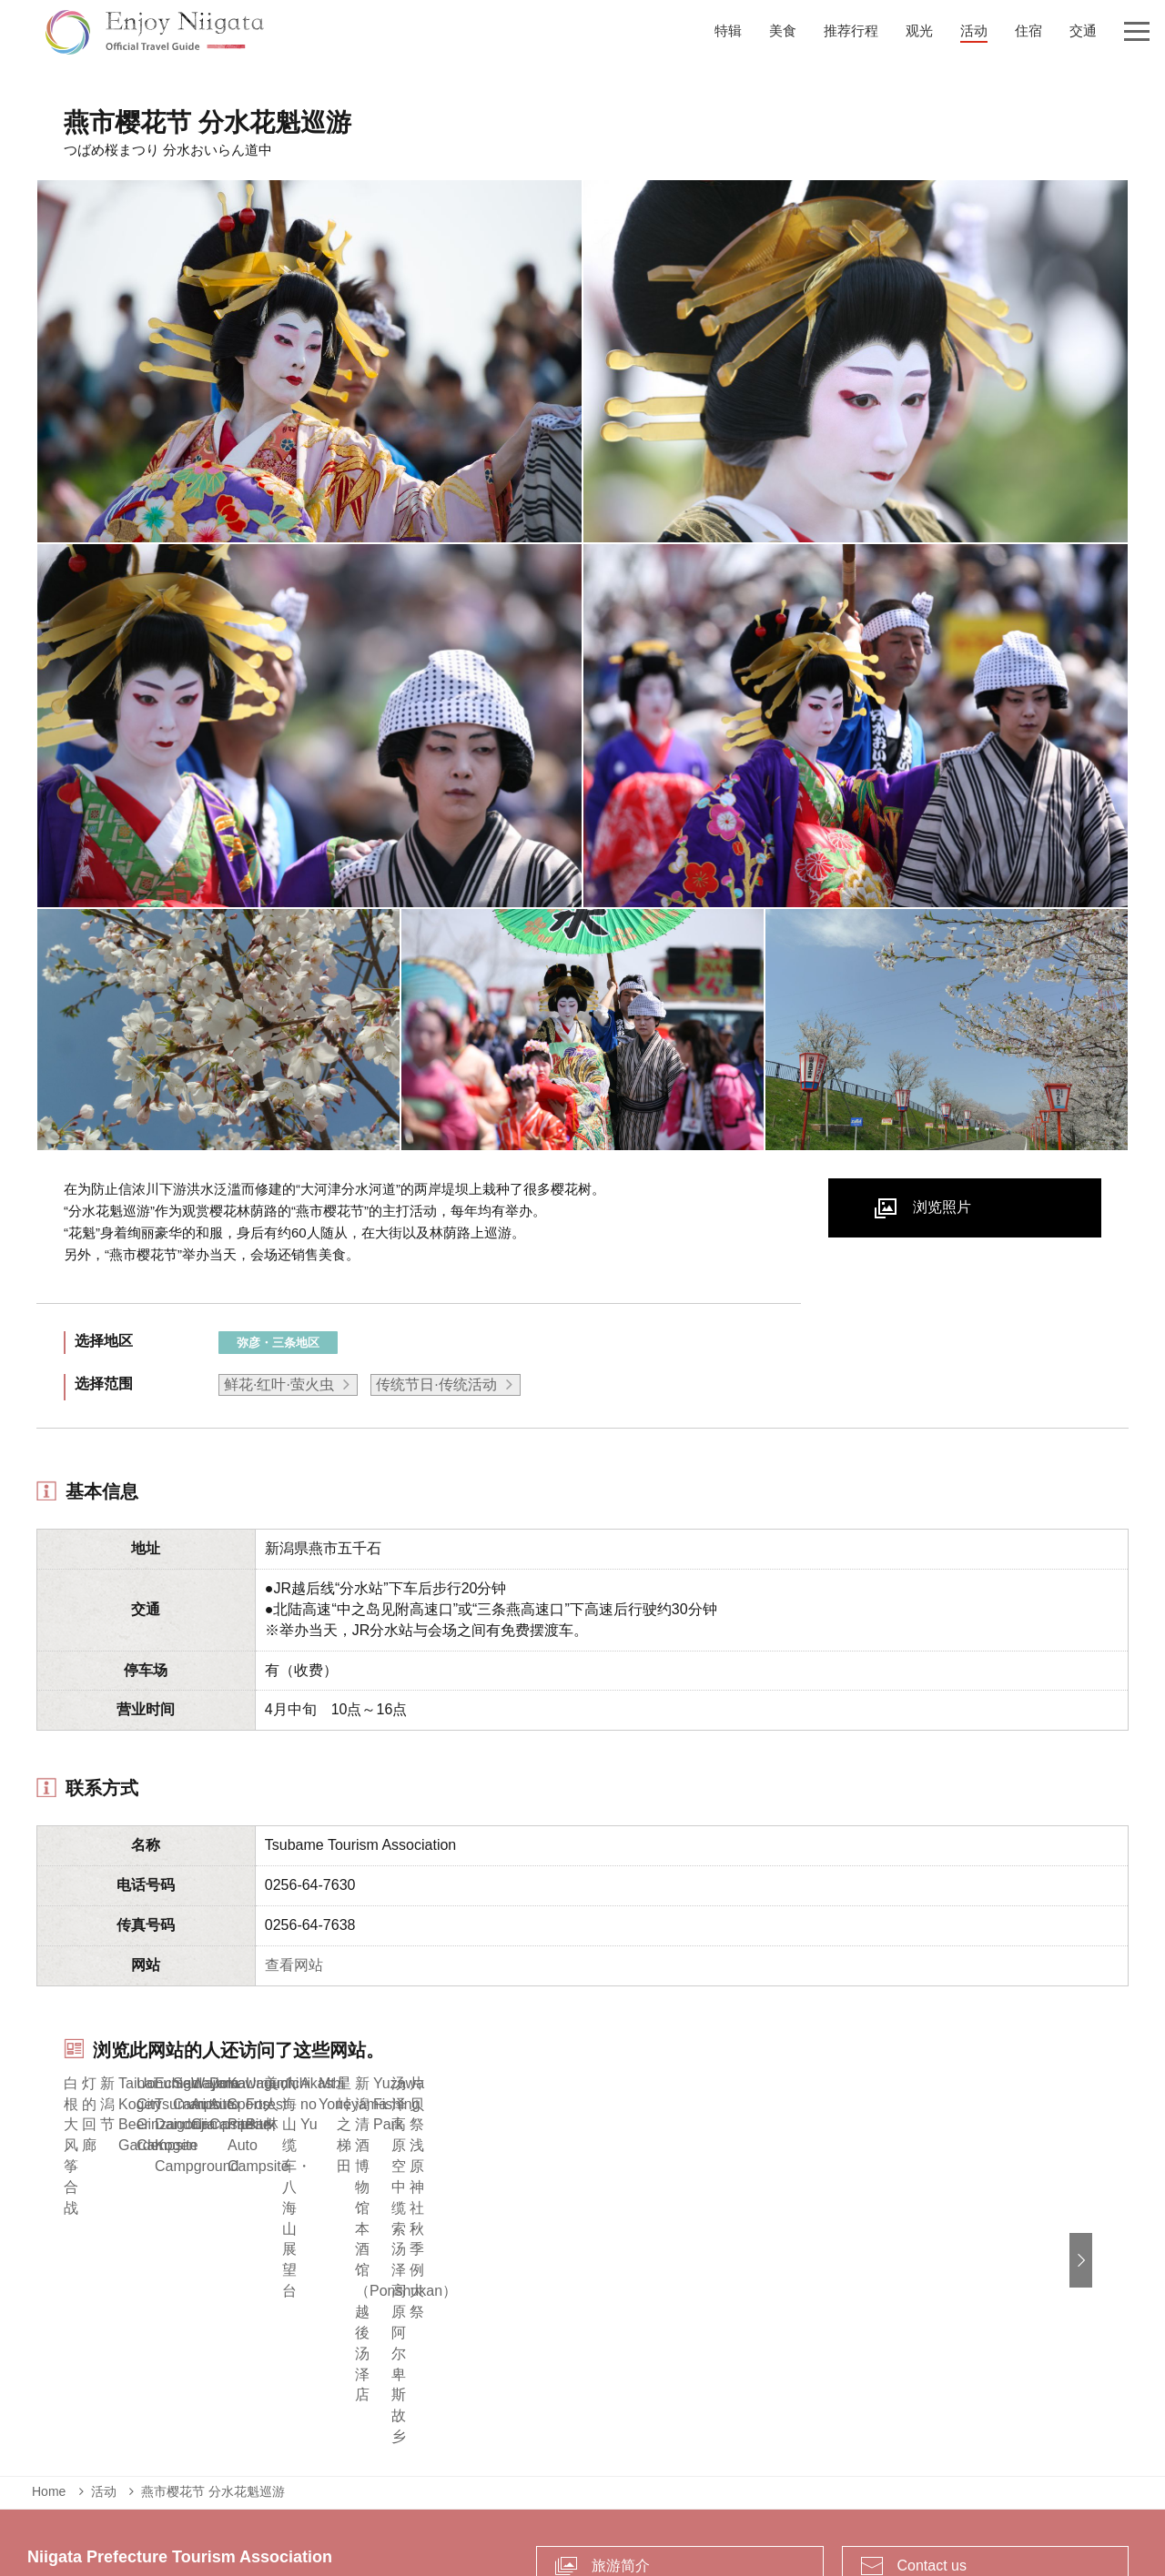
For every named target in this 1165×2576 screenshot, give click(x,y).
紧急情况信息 (441, 2489)
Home (49, 2323)
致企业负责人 (542, 2489)
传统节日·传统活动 (436, 1384)
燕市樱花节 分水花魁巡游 (213, 2323)
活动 (103, 2323)
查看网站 (294, 1965)
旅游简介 (621, 2396)
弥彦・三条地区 (278, 1342)
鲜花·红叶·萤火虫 (279, 1384)
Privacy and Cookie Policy (683, 2489)
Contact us (932, 2396)
